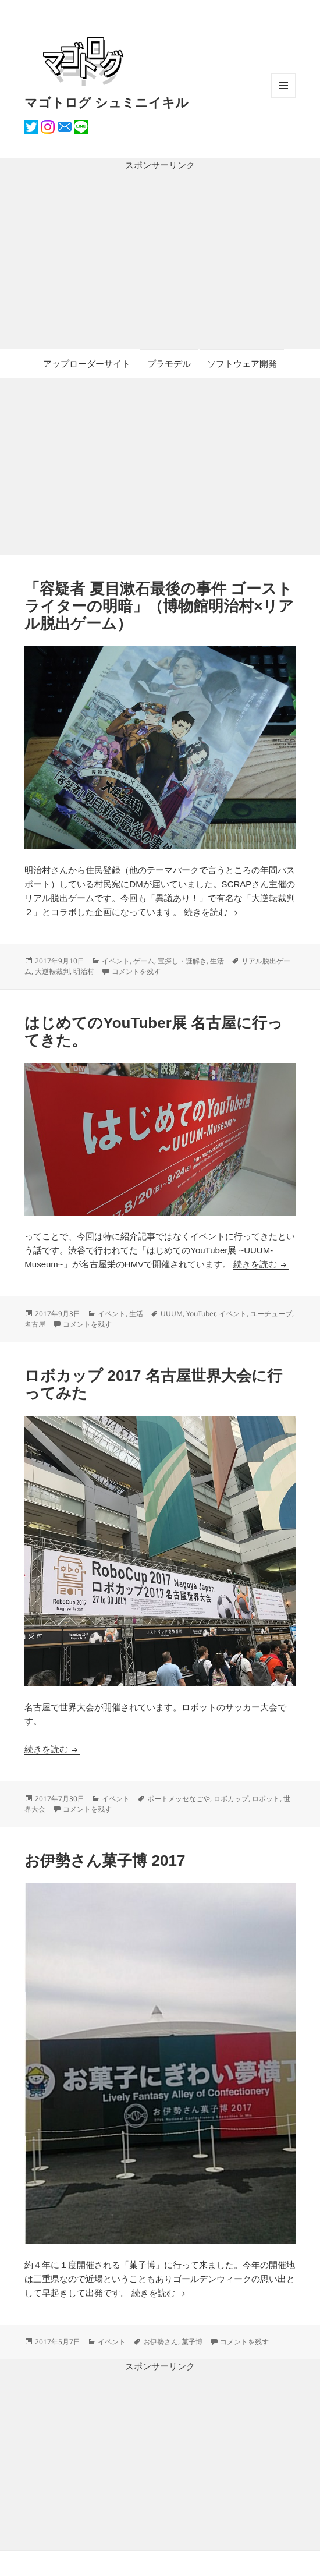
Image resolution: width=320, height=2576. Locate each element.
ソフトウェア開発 (242, 363)
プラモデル (169, 363)
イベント (116, 961)
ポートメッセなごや (178, 1798)
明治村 (83, 971)
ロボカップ (231, 1798)
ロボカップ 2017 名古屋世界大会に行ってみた (153, 1384)
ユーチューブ (271, 1314)
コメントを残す (136, 971)
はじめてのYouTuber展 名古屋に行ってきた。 (153, 1031)
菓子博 (142, 2265)
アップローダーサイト (86, 363)
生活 (217, 961)
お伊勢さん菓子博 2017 (104, 1860)
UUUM (172, 1314)
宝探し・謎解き (182, 961)
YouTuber (200, 1314)
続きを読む (211, 912)
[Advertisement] (160, 260)
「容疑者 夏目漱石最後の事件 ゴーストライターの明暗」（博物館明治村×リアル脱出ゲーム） (159, 606)
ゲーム (143, 961)
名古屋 (34, 1324)
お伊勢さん (160, 2342)
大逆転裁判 (52, 971)
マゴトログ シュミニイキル (106, 102)
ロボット (266, 1798)
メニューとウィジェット (283, 97)
